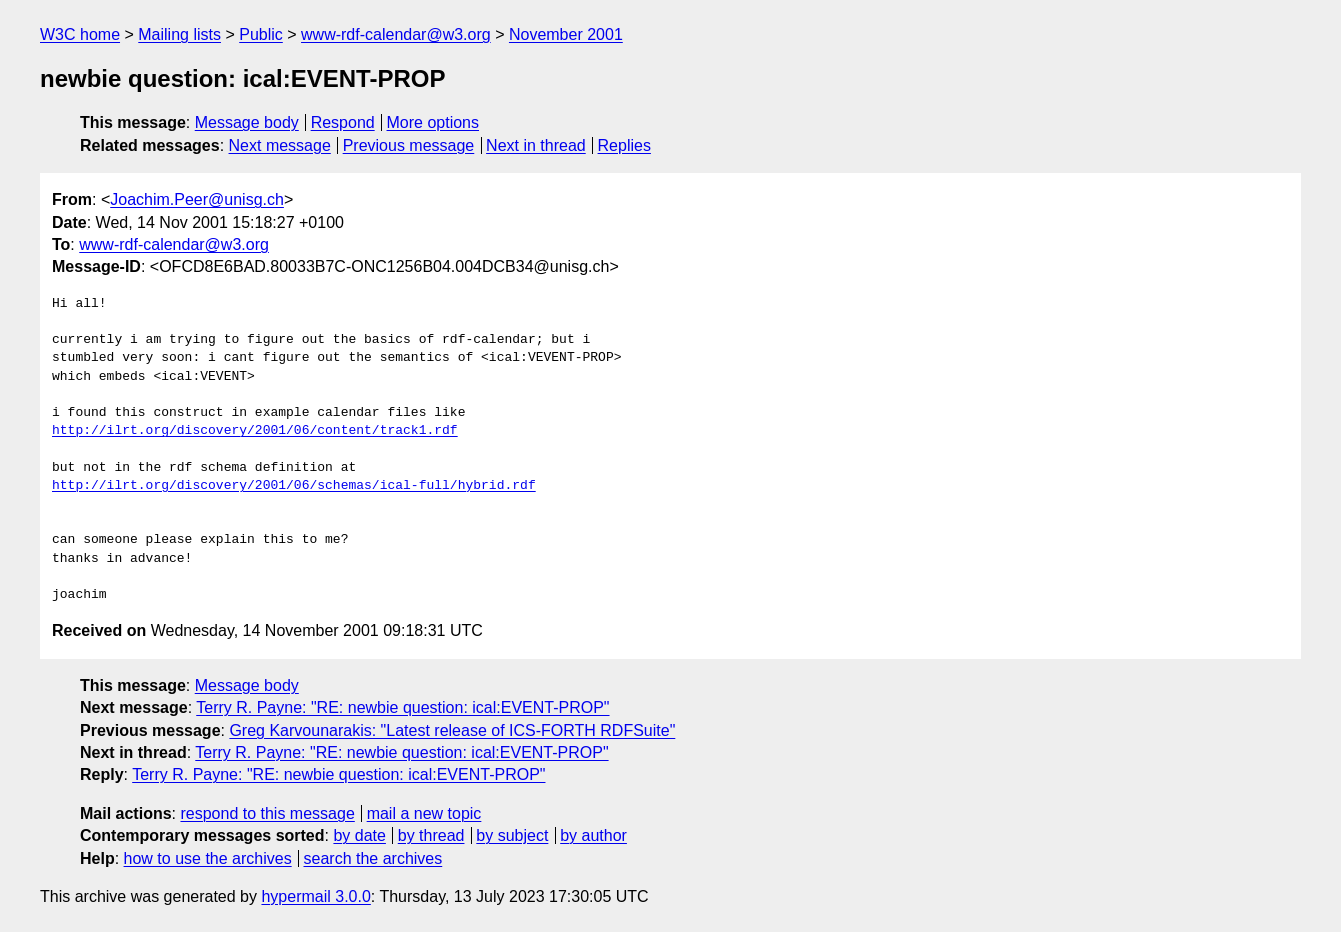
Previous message (409, 145)
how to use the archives (208, 858)
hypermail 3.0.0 (315, 896)
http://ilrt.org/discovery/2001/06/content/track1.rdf (255, 431)
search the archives (373, 858)
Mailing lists (179, 34)
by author (593, 835)
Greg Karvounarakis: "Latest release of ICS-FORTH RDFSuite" (452, 730)
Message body (247, 122)
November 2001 (566, 34)
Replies (624, 145)
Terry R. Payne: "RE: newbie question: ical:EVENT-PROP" (402, 707)
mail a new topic (424, 813)
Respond (343, 122)
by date (359, 835)
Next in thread (536, 145)
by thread (431, 835)
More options (433, 122)
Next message (280, 145)
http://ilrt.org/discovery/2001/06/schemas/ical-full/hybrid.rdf (294, 486)
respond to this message (267, 813)
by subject (512, 835)
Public (261, 34)
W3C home (80, 34)
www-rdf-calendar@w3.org (396, 34)
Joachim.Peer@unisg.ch (197, 199)
